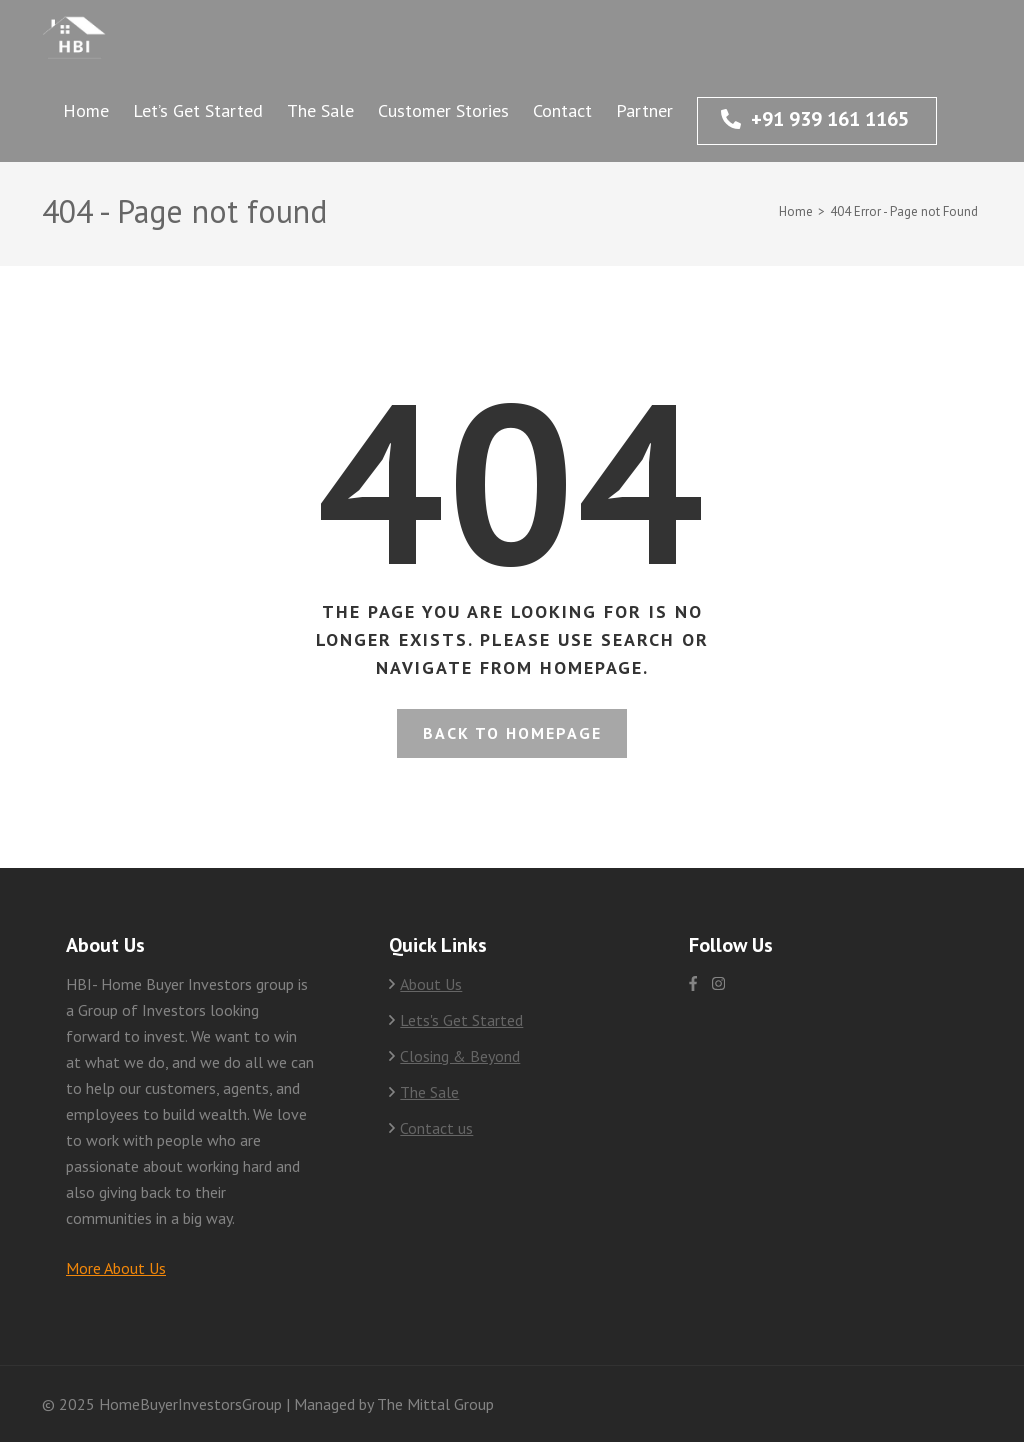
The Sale (320, 110)
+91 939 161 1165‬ (815, 119)
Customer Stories (443, 110)
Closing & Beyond (460, 1056)
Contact (562, 110)
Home (86, 110)
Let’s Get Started (198, 110)
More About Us (116, 1268)
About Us (431, 984)
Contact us (436, 1128)
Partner (644, 110)
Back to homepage (512, 733)
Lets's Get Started (461, 1020)
